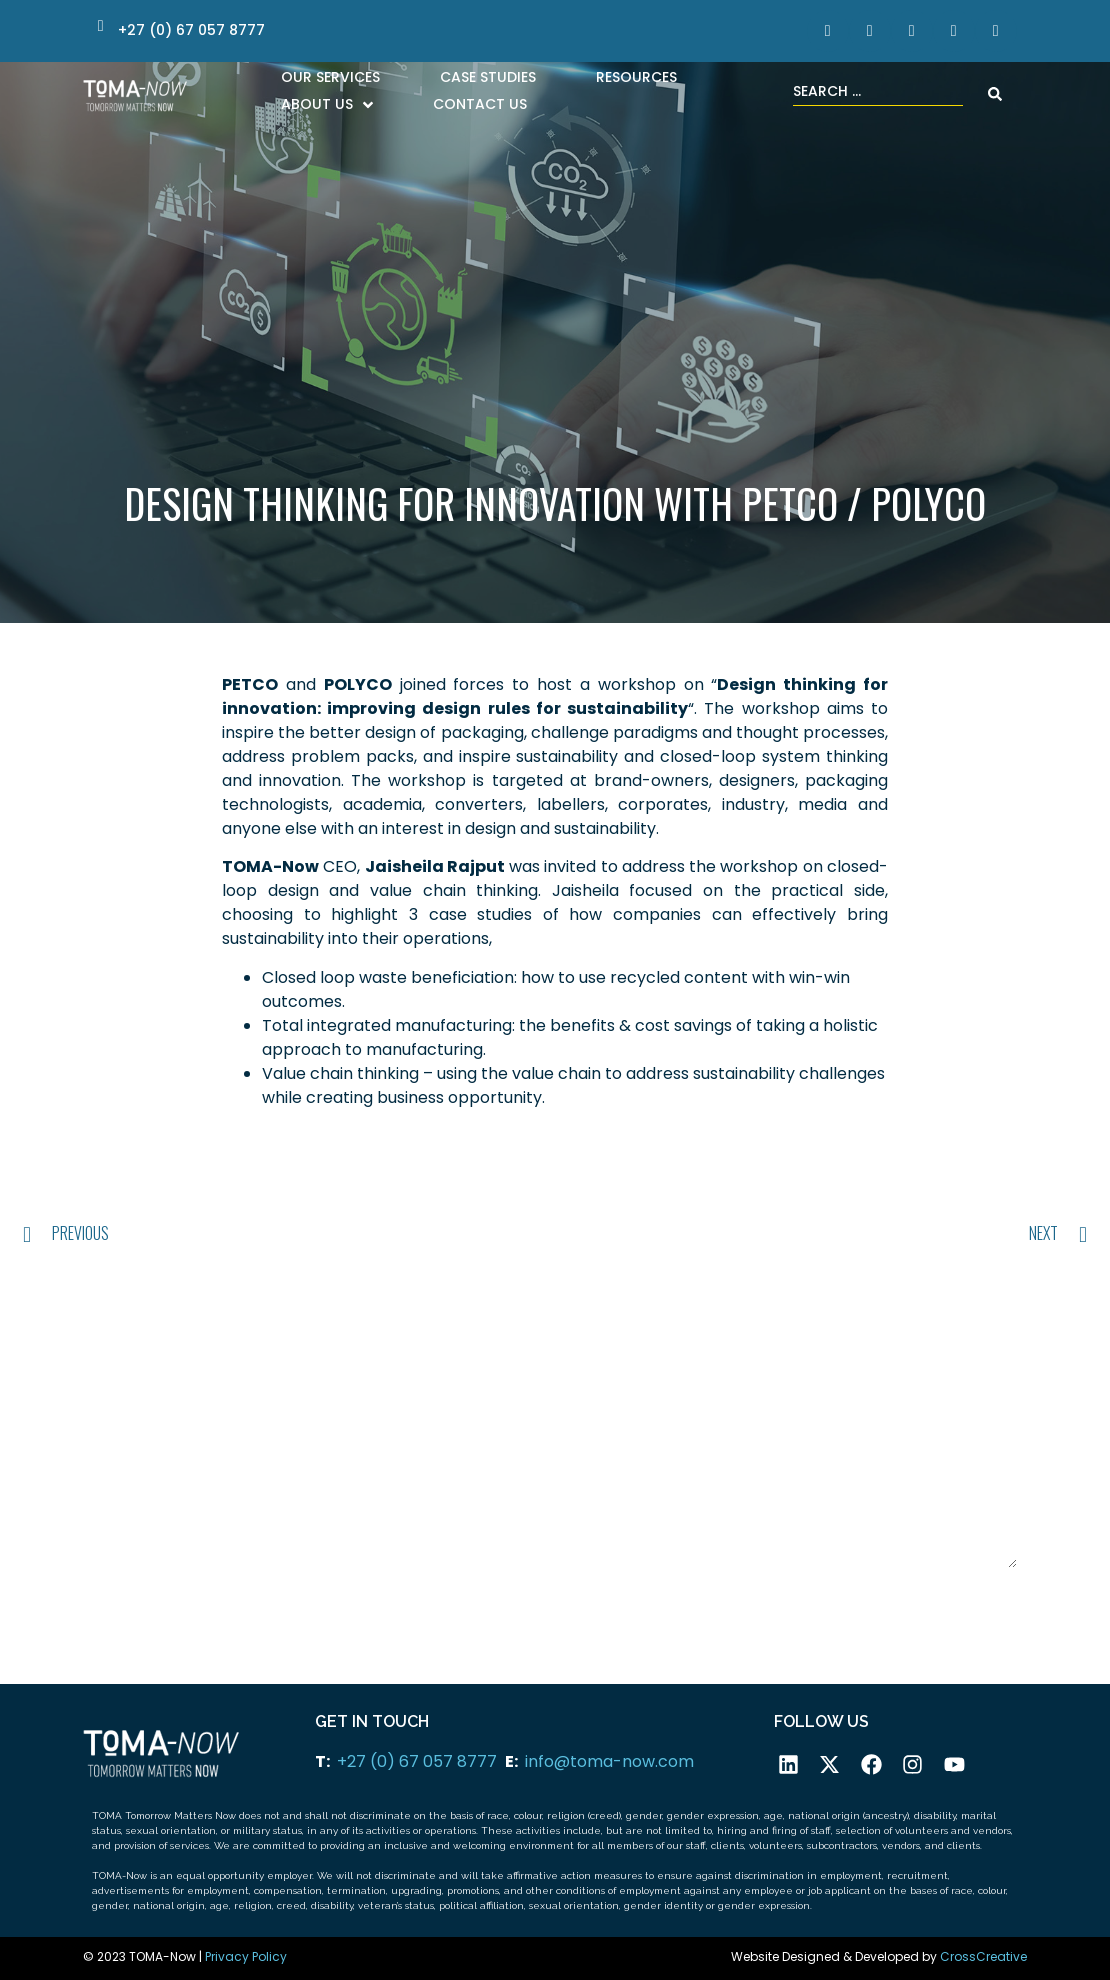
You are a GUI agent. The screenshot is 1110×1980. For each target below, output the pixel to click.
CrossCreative (983, 1956)
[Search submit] (995, 94)
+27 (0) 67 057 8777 (417, 1761)
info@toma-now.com (609, 1761)
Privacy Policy (246, 1956)
